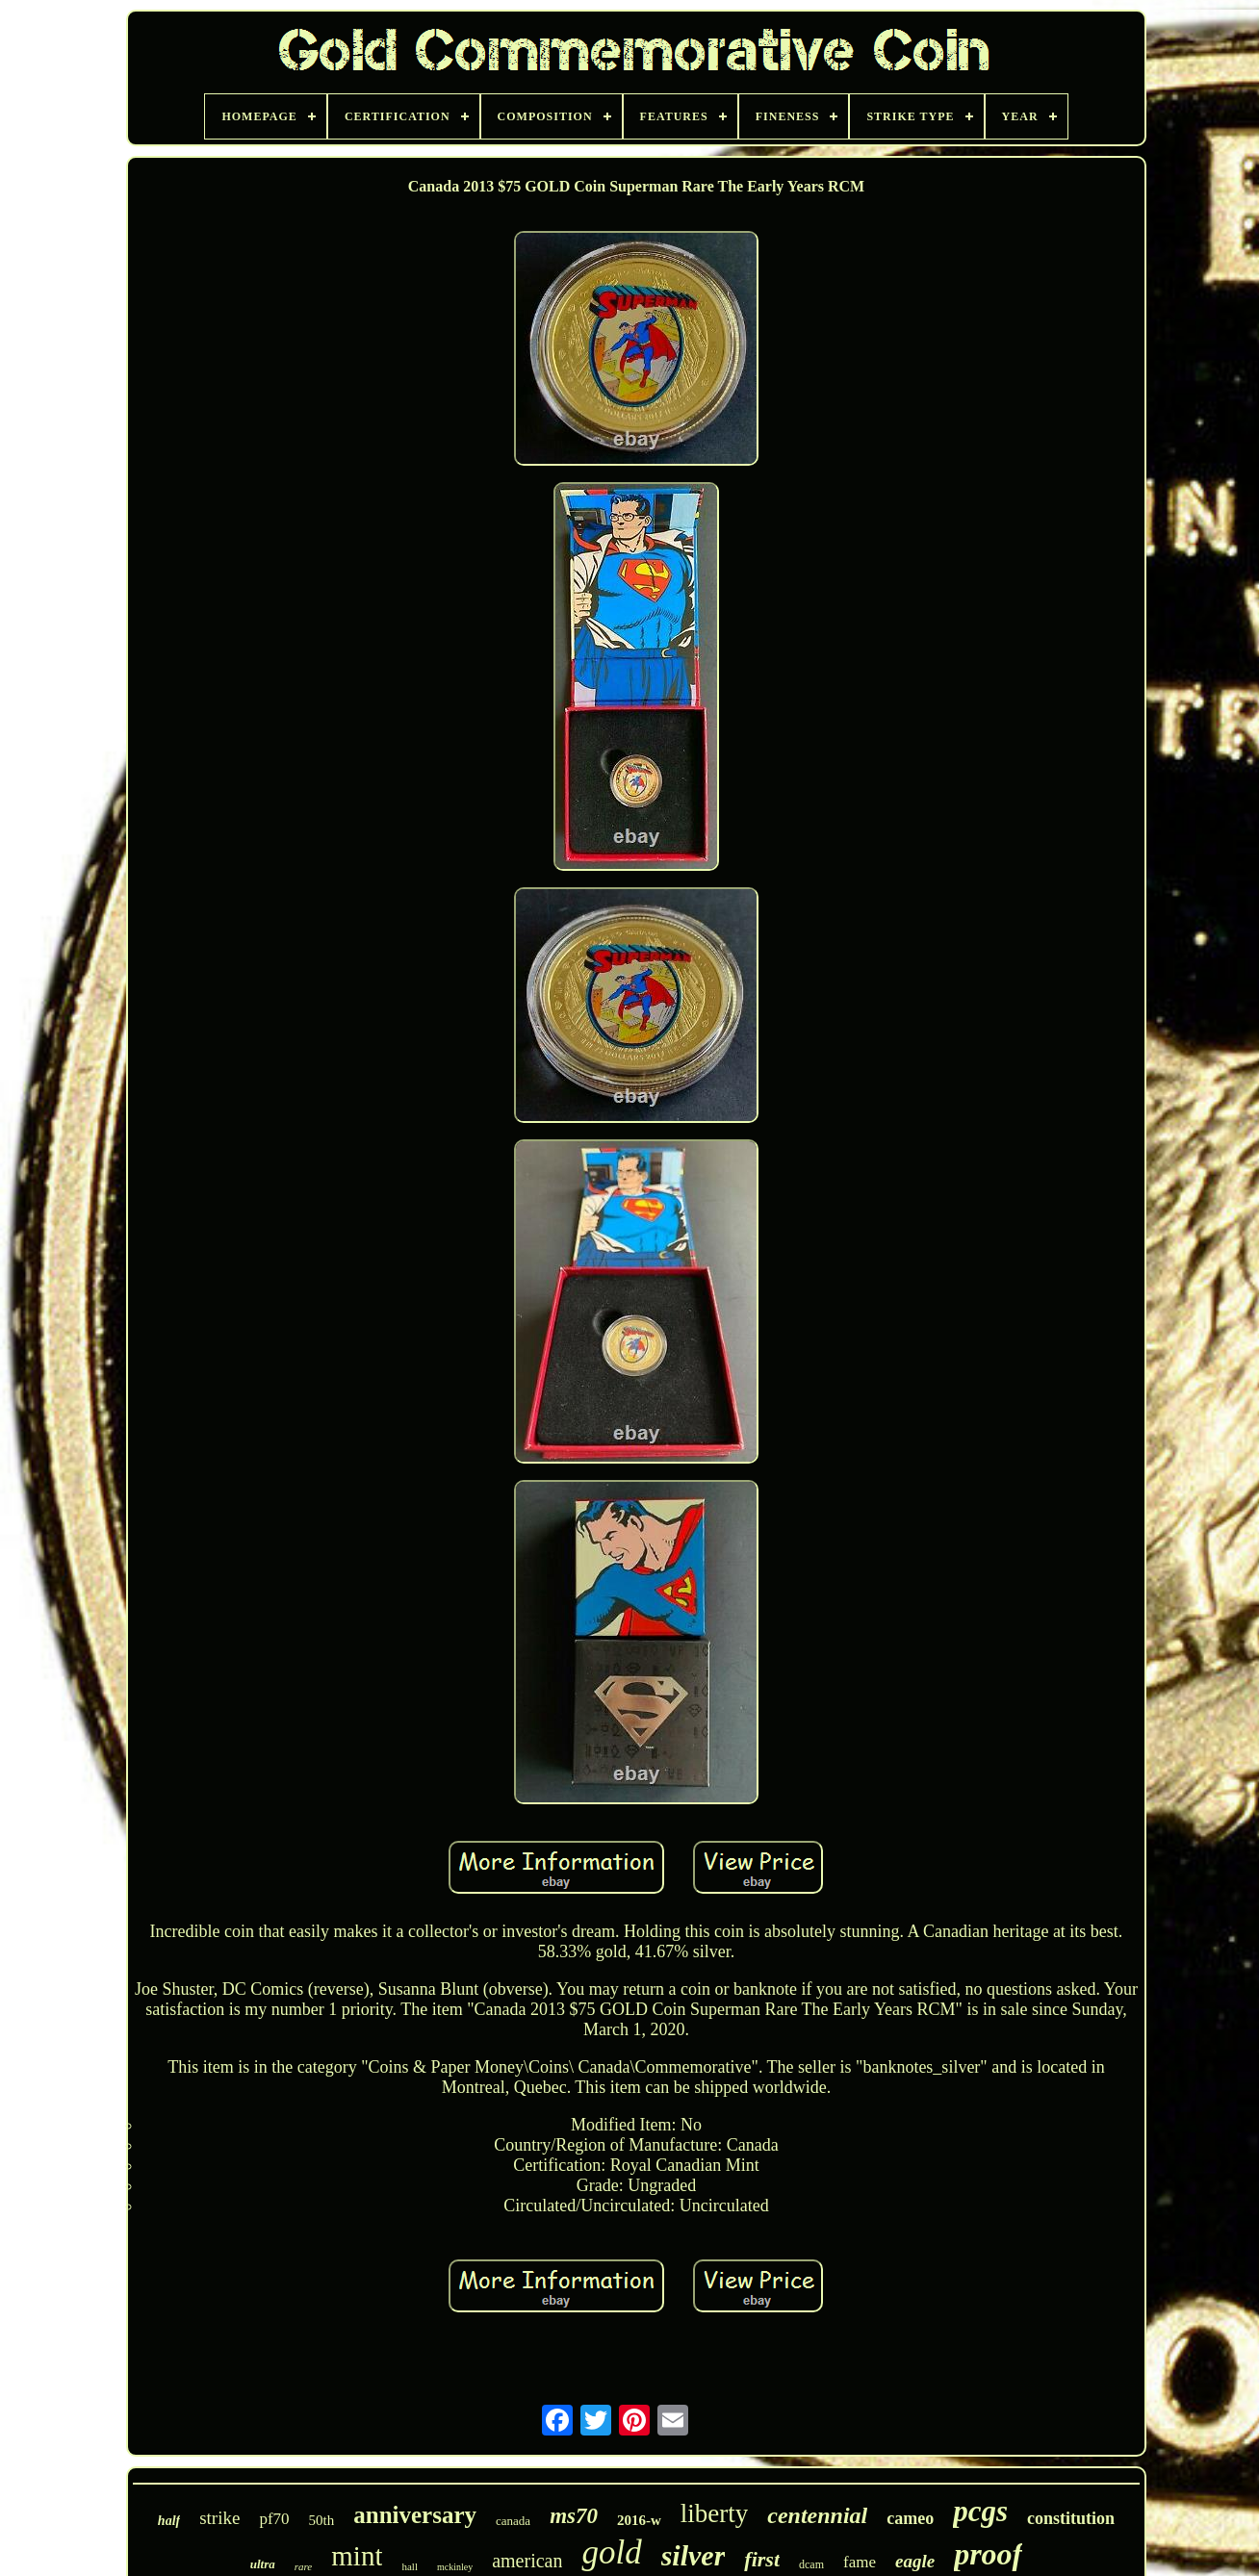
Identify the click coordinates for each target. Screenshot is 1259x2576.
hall (409, 2566)
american (527, 2560)
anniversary (414, 2515)
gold (611, 2552)
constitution (1071, 2518)
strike (219, 2518)
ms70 (574, 2516)
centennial (817, 2515)
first (762, 2559)
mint (356, 2555)
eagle (915, 2561)
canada (513, 2520)
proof (988, 2554)
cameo (910, 2518)
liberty (714, 2513)
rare (304, 2566)
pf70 (274, 2519)
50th (322, 2520)
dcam (811, 2564)
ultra (262, 2564)
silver (693, 2555)
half (169, 2520)
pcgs (980, 2511)
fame (859, 2562)
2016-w (639, 2520)
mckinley (455, 2567)
